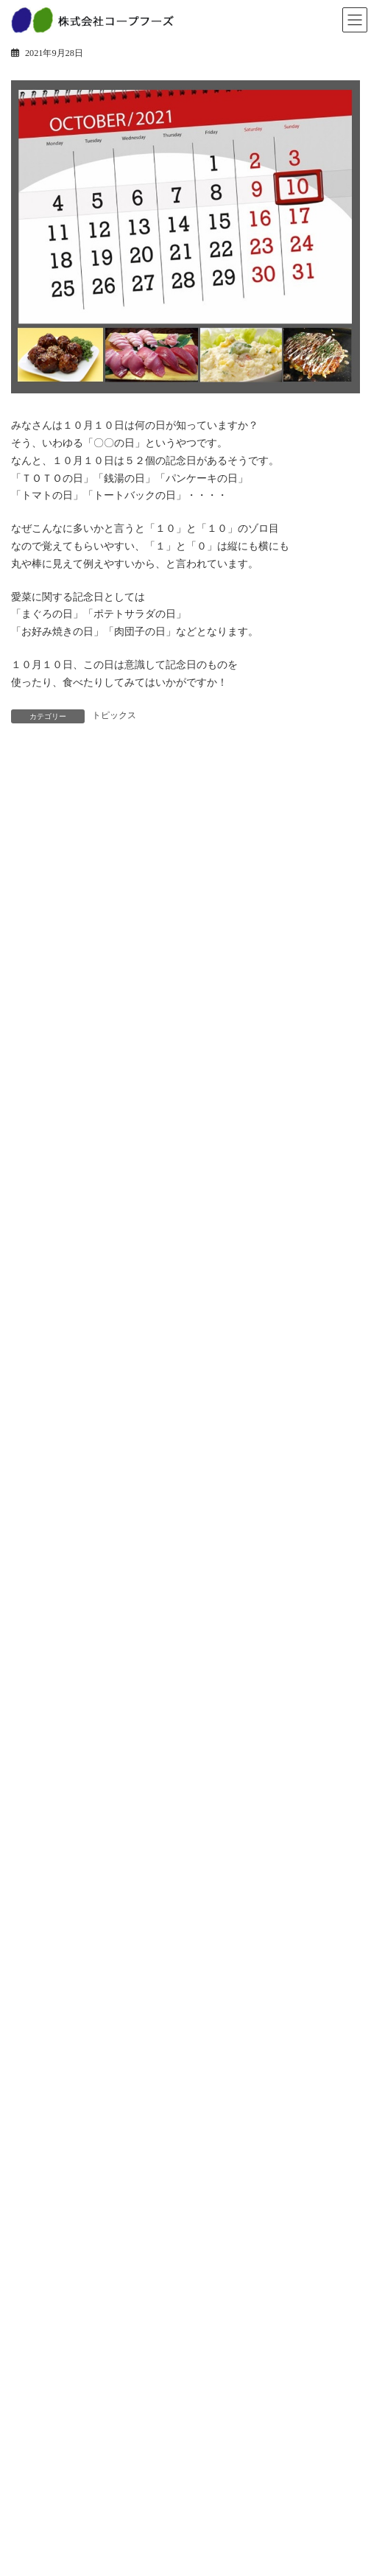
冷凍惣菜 (37, 1928)
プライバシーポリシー (64, 2498)
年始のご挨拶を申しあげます (149, 1532)
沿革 (29, 2226)
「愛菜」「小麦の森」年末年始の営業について (190, 1615)
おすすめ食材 (113, 1449)
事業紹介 (37, 2001)
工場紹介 (37, 2077)
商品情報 (37, 1852)
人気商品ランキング (59, 1954)
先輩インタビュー (55, 2426)
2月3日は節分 (113, 1366)
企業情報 (37, 2149)
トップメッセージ (55, 2174)
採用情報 (37, 2297)
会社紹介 (37, 2375)
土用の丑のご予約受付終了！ (149, 1282)
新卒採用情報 (46, 2323)
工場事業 (37, 2051)
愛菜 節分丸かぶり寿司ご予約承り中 (170, 1199)
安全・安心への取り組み (68, 2103)
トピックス (114, 715)
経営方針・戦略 (51, 2200)
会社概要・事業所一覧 (64, 2252)
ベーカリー (42, 1903)
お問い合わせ (46, 2472)
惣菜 (29, 1877)
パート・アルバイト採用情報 (77, 2349)
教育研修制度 (46, 2401)
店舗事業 (37, 2026)
